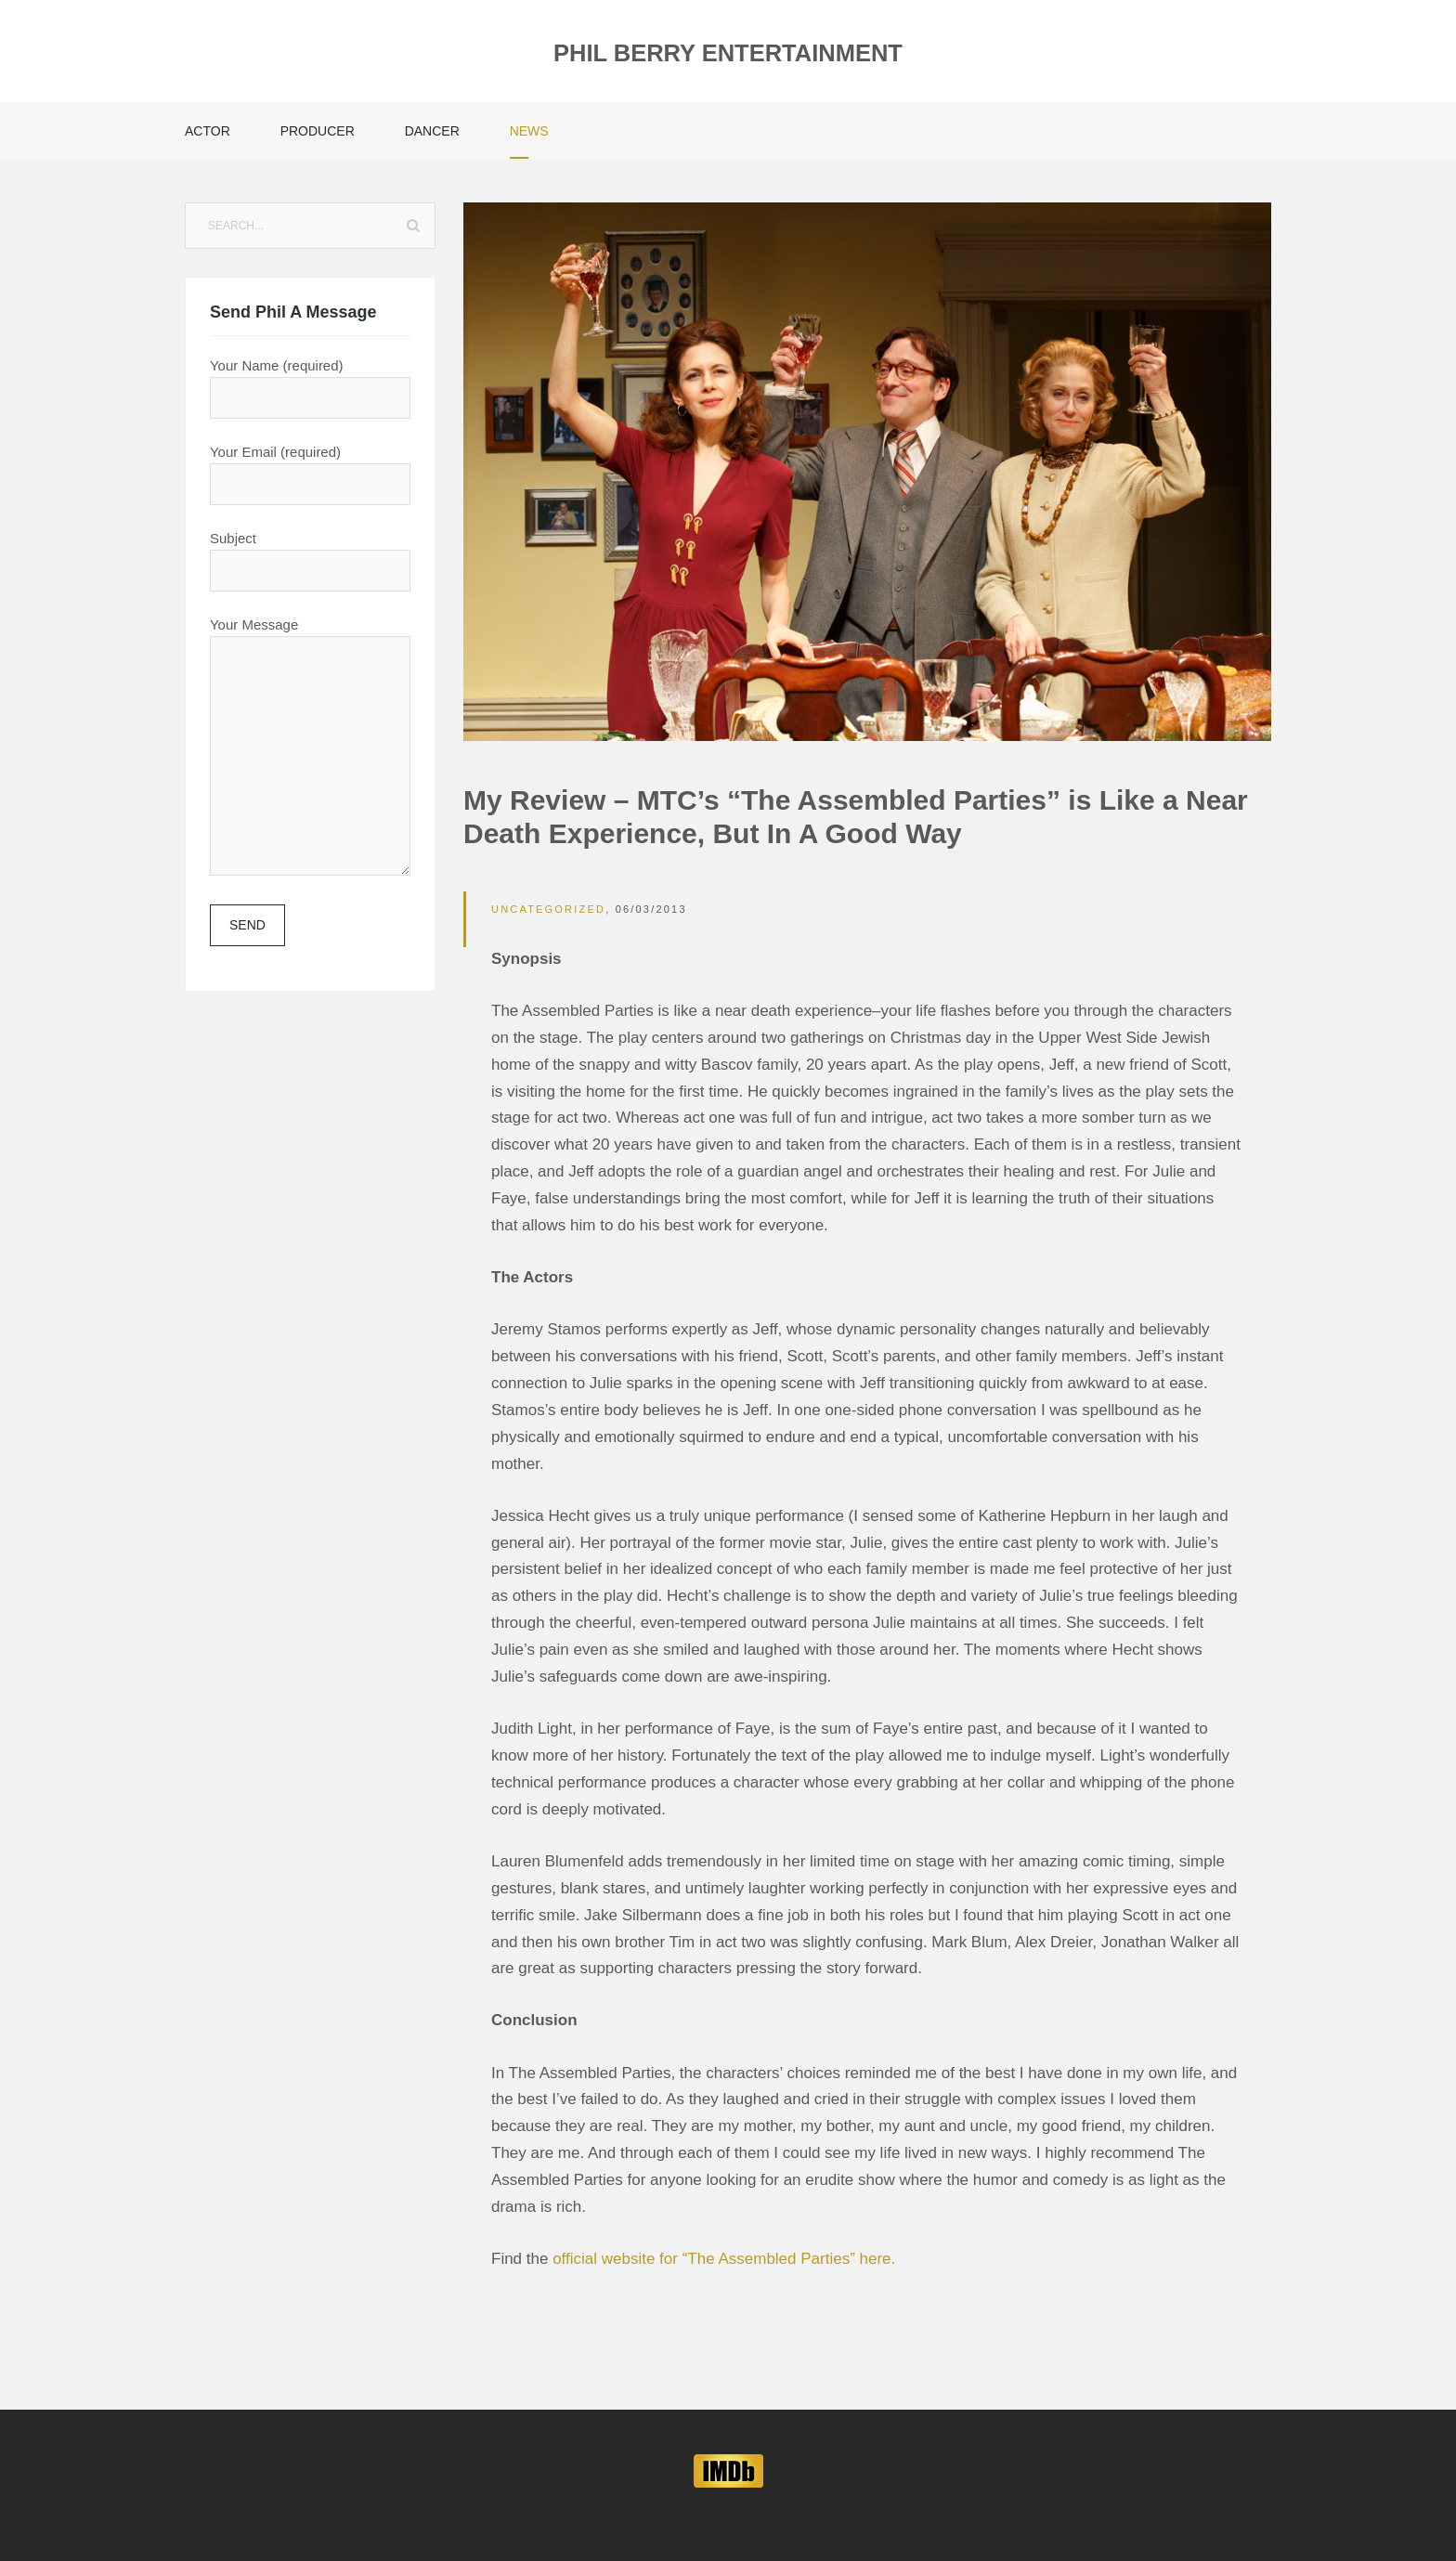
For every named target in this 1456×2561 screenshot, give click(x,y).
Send (247, 924)
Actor (207, 131)
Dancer (432, 131)
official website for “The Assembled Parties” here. (723, 2259)
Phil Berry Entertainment (728, 53)
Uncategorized (548, 909)
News (529, 131)
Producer (317, 131)
